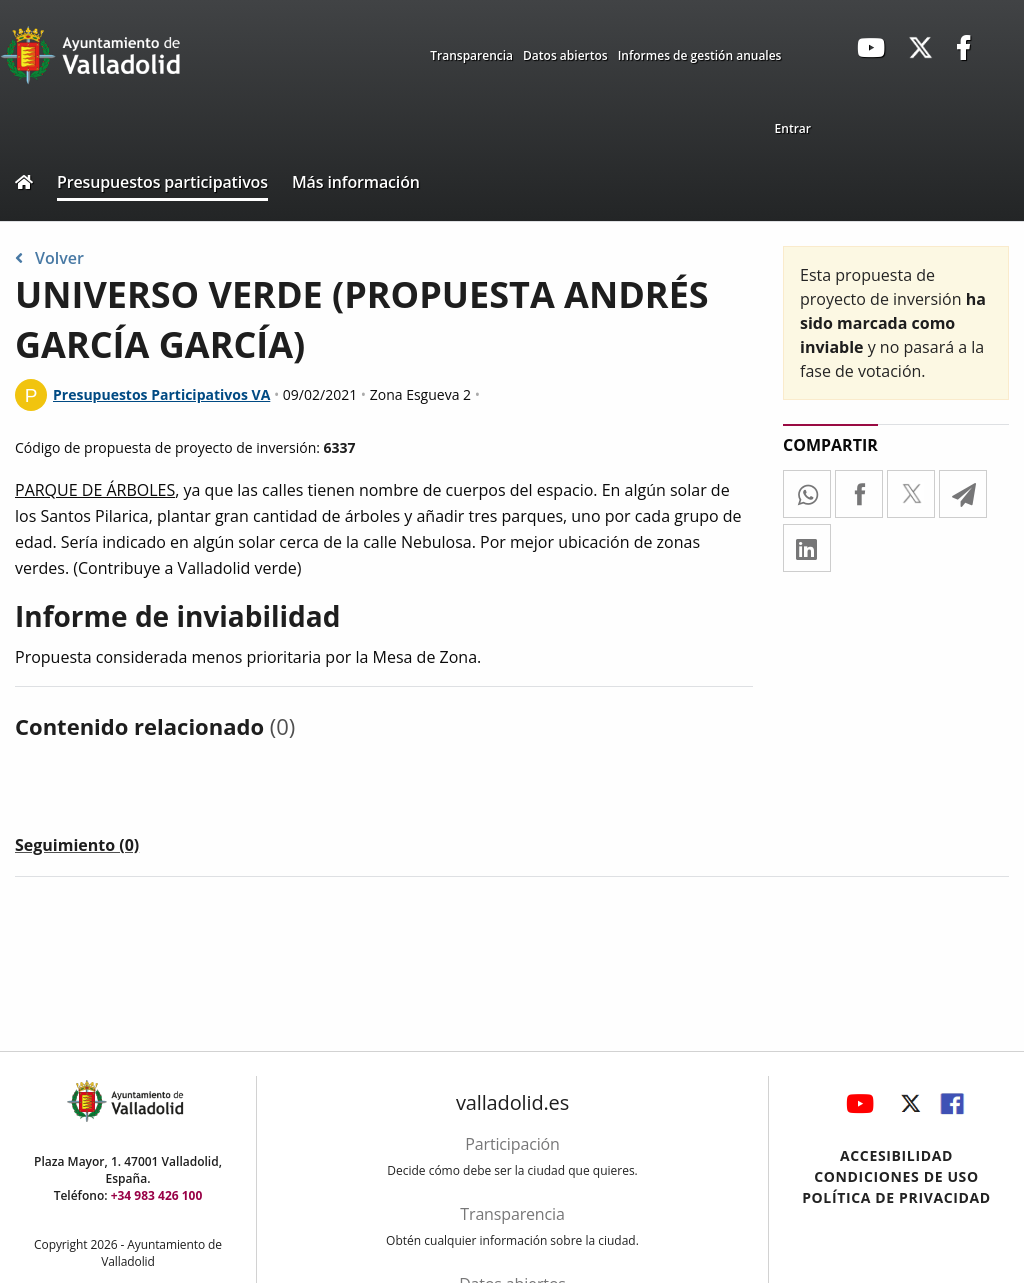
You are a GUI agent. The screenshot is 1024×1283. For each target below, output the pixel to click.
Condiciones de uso (896, 1176)
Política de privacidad (896, 1197)
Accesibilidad (896, 1155)
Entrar (793, 128)
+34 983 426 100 (157, 1195)
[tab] (77, 849)
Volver (49, 258)
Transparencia (471, 55)
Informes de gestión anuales (700, 55)
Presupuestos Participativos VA (161, 394)
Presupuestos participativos (162, 182)
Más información (356, 182)
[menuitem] (793, 129)
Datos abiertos (565, 55)
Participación (512, 1144)
